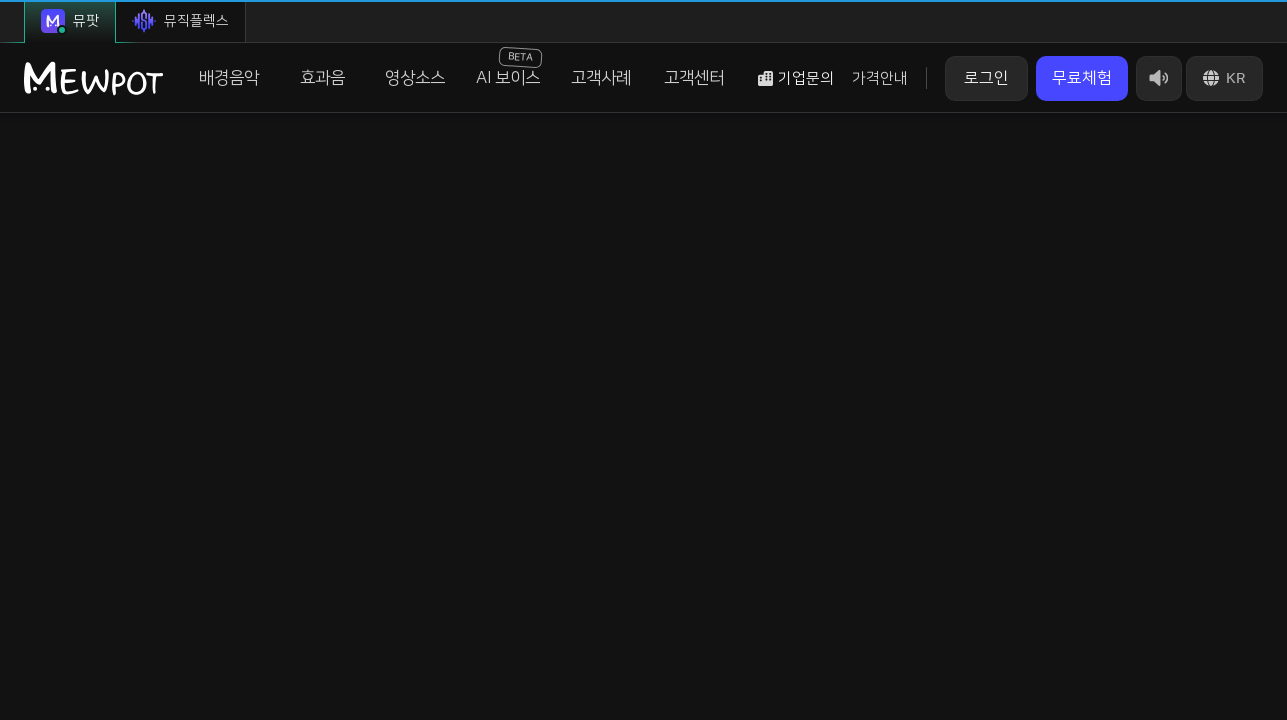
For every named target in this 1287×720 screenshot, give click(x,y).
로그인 (986, 78)
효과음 (322, 78)
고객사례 (601, 78)
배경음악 (229, 78)
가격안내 (880, 78)
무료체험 (1082, 78)
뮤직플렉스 (180, 21)
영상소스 (415, 78)
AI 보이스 (509, 67)
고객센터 (694, 78)
